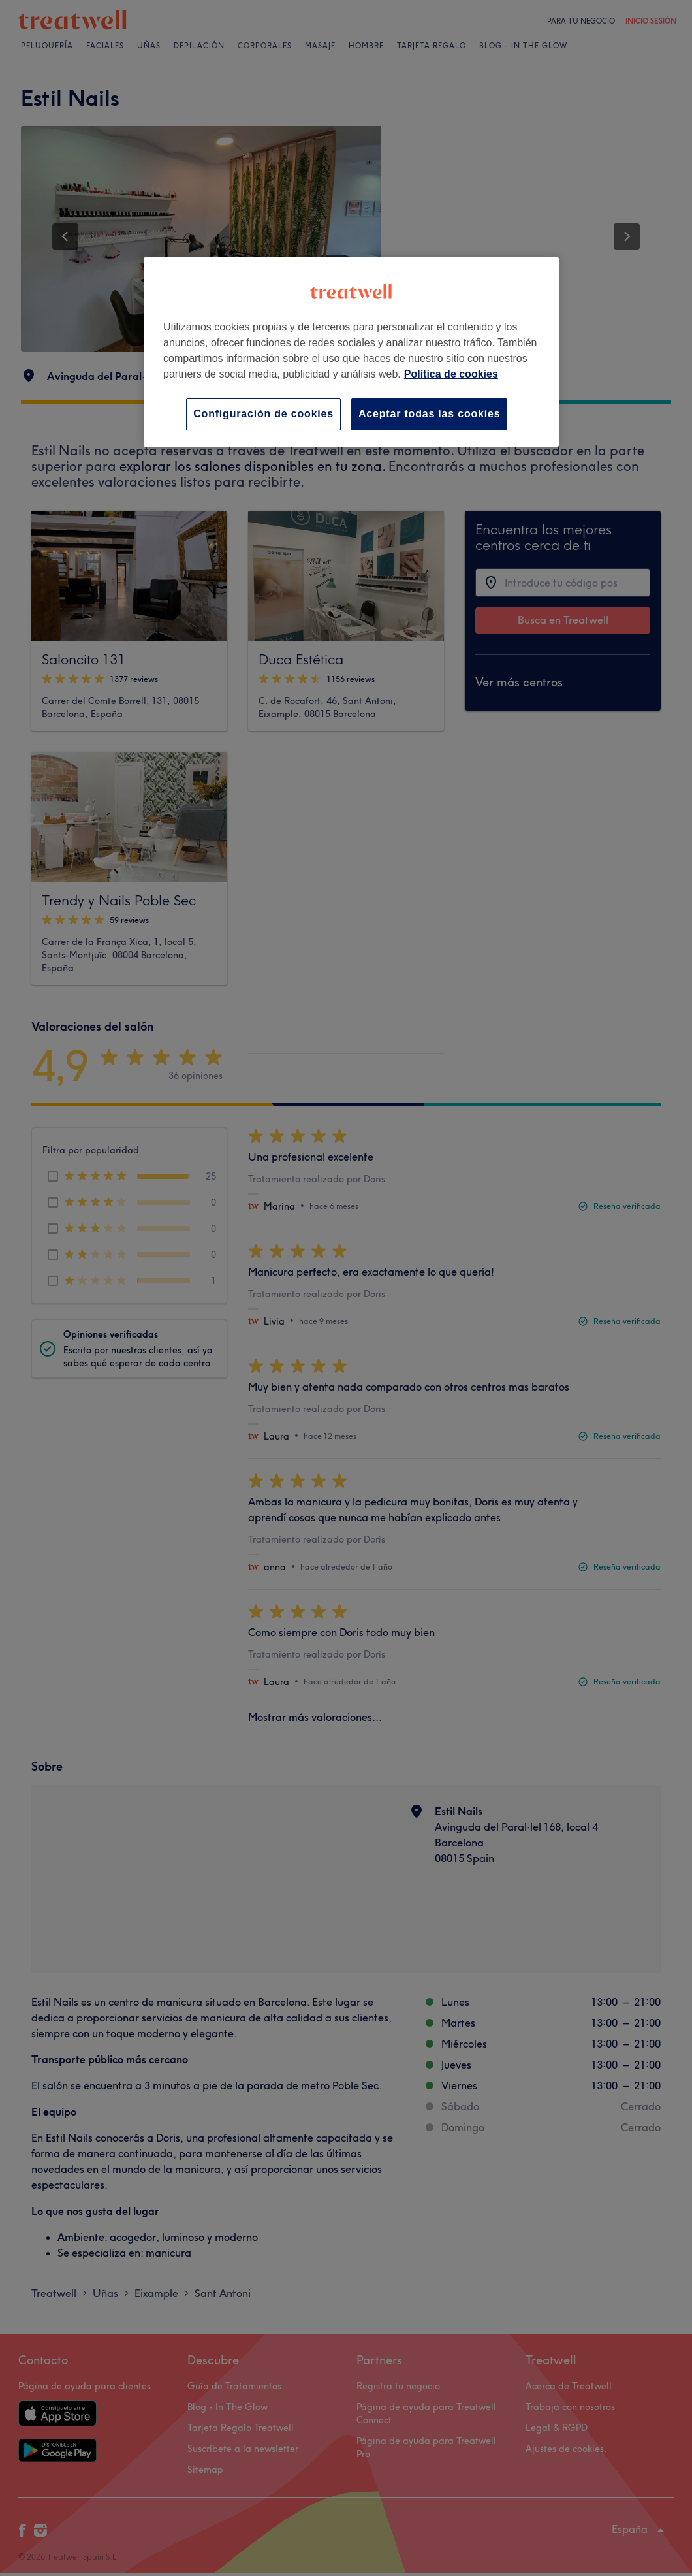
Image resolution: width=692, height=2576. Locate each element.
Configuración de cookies (263, 413)
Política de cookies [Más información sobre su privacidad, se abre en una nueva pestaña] (451, 373)
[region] (351, 351)
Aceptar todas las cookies (429, 413)
